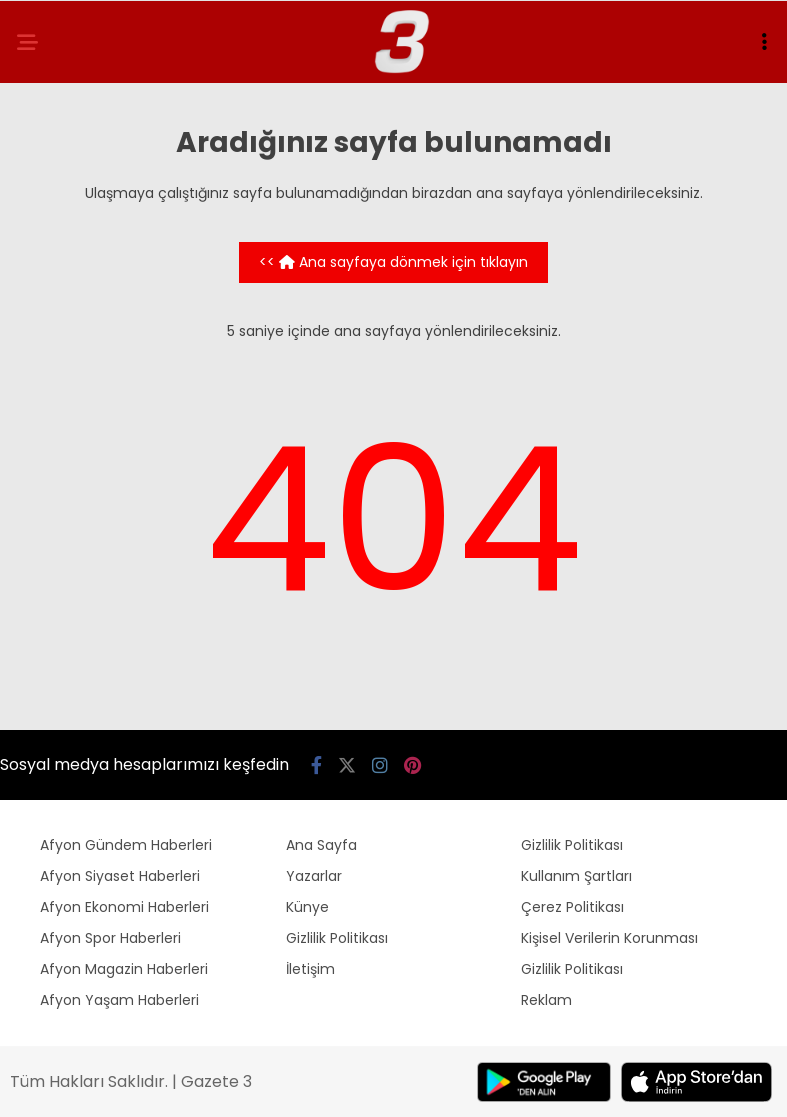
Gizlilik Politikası (337, 938)
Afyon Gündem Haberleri (126, 845)
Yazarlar (314, 876)
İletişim (310, 969)
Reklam (546, 1000)
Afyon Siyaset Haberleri (120, 876)
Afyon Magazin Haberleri (124, 969)
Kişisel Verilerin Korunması (609, 938)
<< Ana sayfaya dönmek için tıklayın (393, 262)
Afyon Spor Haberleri (110, 938)
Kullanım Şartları (576, 876)
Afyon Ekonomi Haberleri (124, 907)
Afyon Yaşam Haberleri (119, 1000)
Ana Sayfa (321, 845)
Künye (307, 907)
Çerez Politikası (572, 907)
